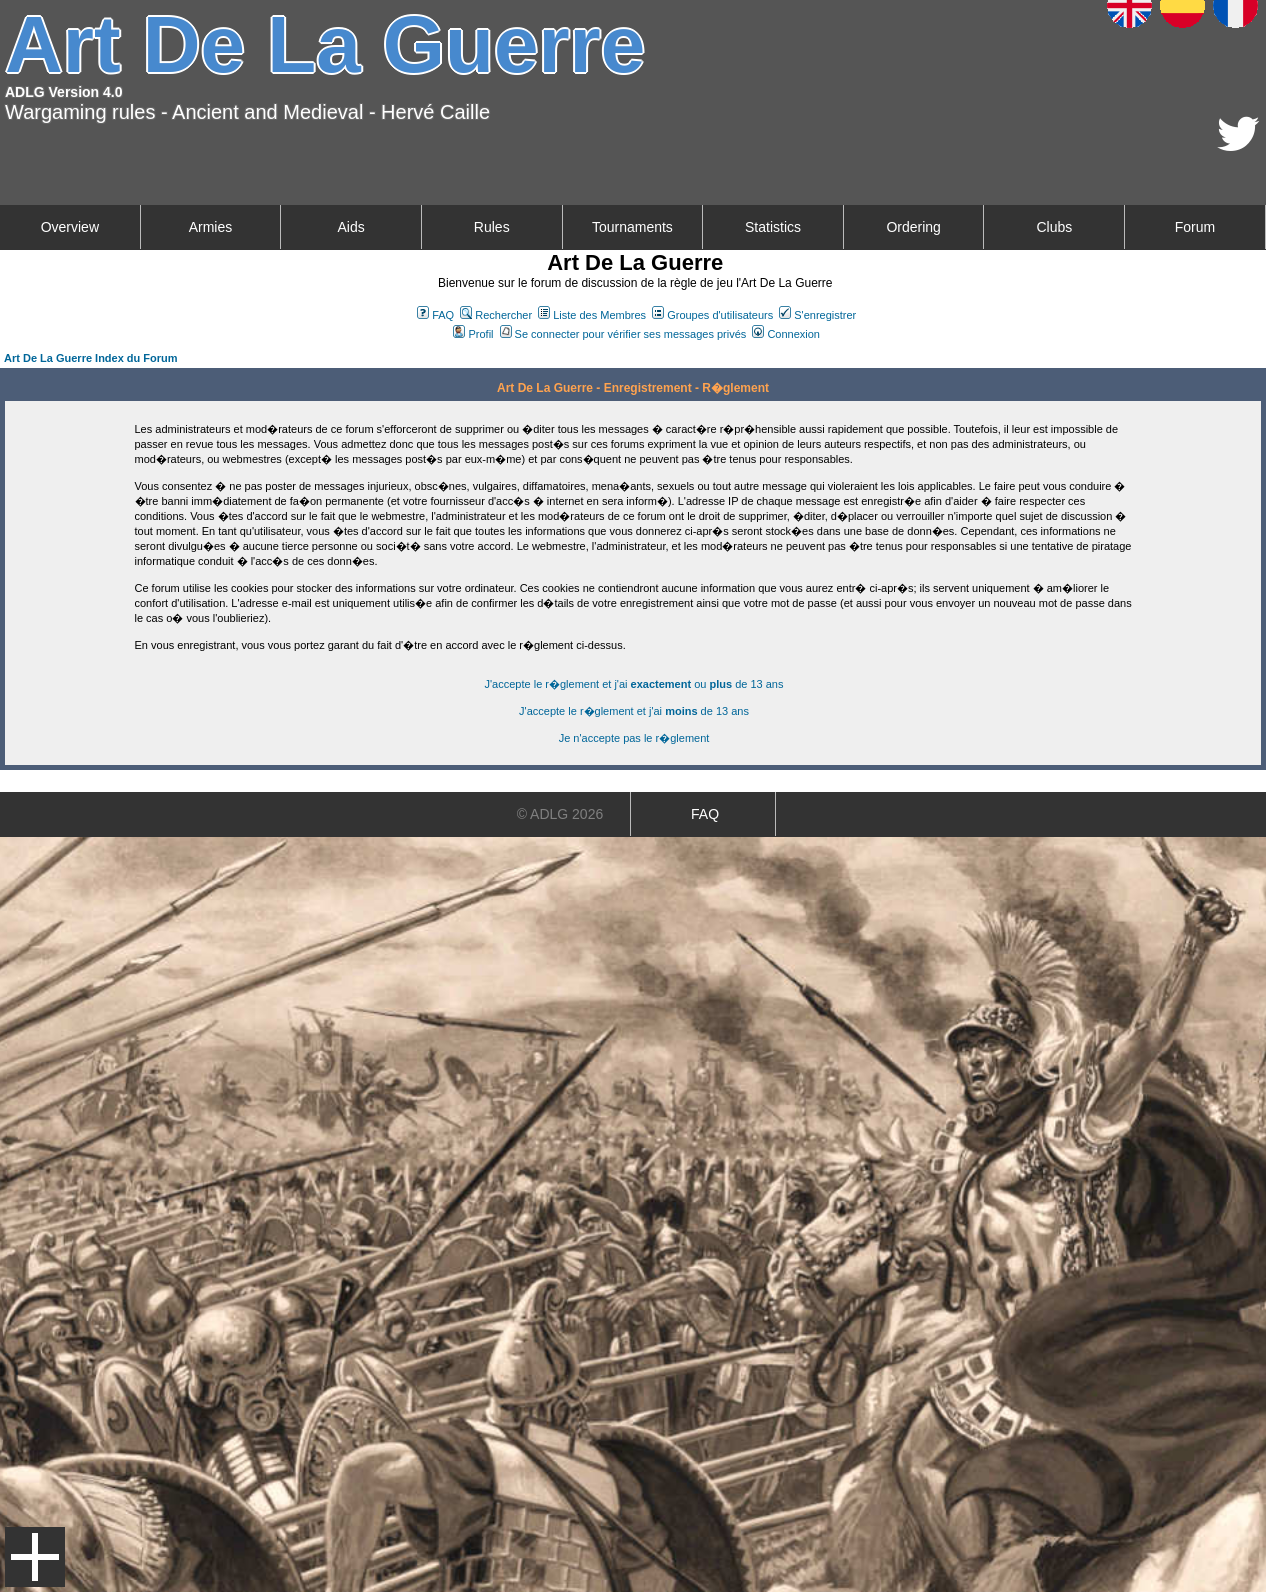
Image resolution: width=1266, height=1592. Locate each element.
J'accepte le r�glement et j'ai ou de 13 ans (634, 684)
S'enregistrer (817, 315)
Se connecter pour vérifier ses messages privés (623, 334)
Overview (70, 227)
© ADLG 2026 (560, 814)
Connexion (786, 334)
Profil (473, 334)
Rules (492, 227)
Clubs (1054, 227)
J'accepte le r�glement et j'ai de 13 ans (634, 711)
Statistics (773, 227)
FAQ (435, 315)
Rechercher (496, 315)
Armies (211, 227)
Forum (1195, 227)
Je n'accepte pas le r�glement (634, 738)
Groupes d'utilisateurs (712, 315)
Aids (350, 227)
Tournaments (632, 227)
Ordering (913, 227)
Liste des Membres (592, 315)
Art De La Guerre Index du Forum (91, 358)
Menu (35, 1557)
